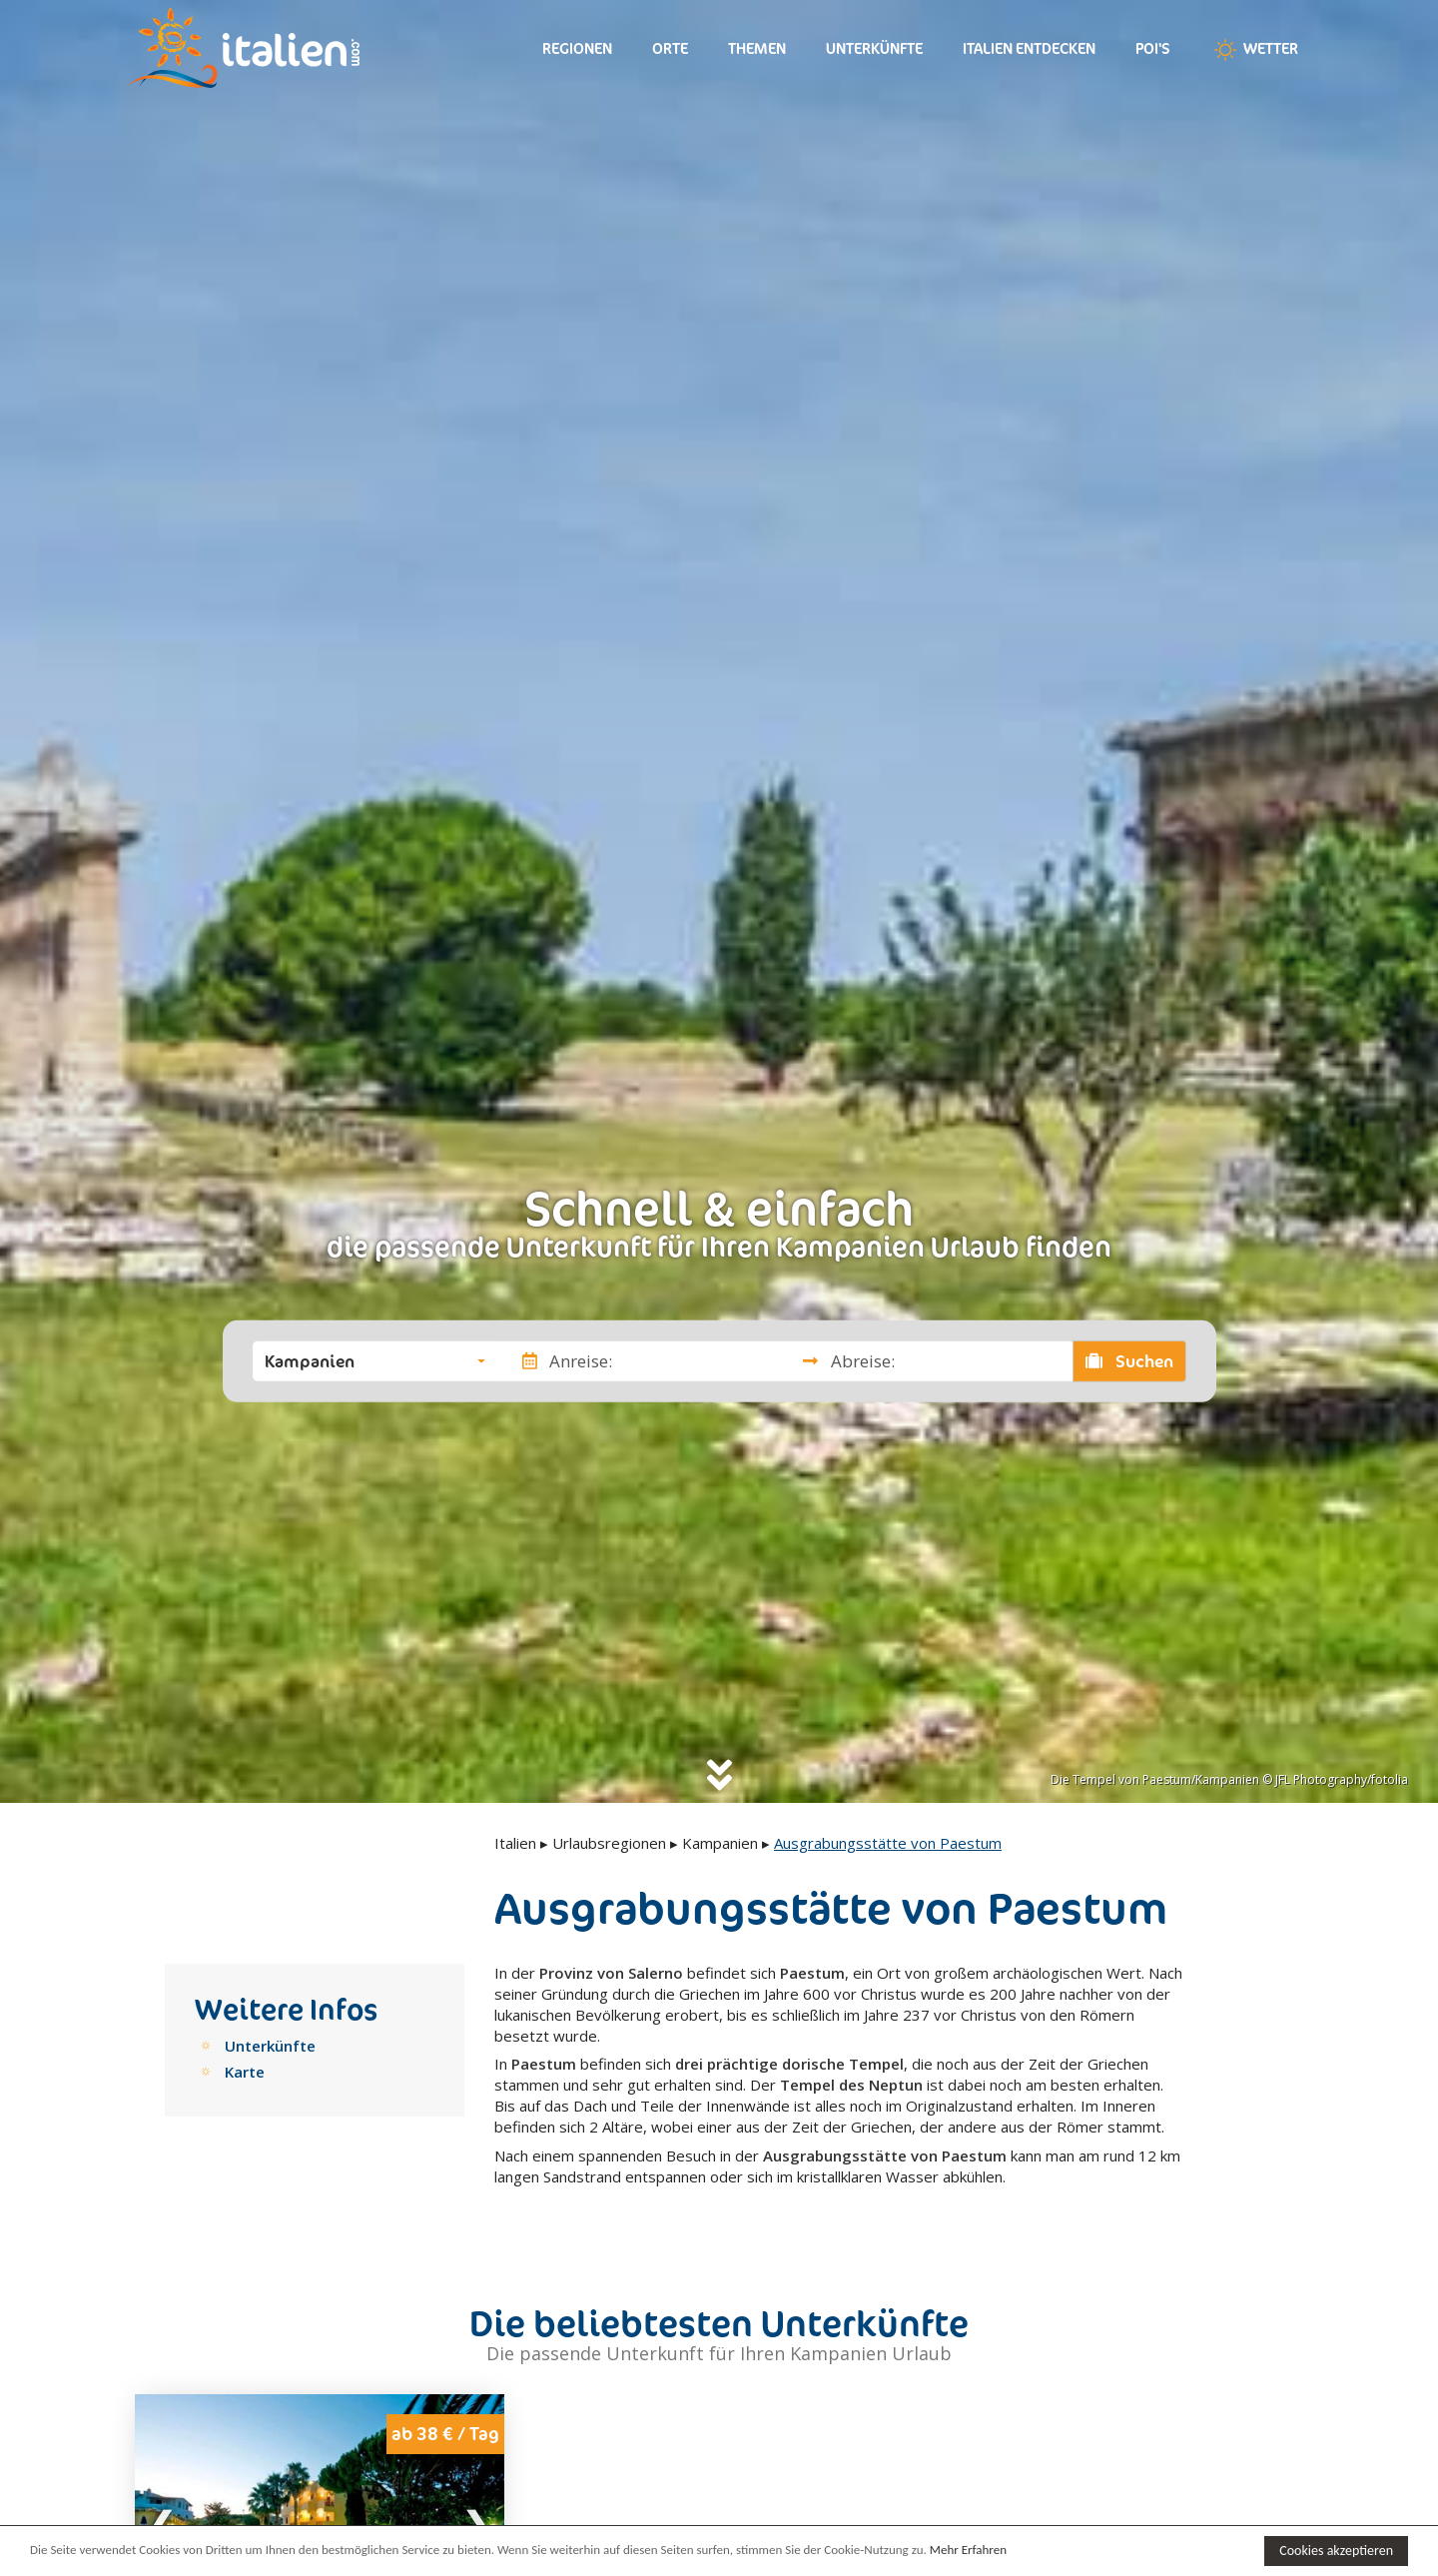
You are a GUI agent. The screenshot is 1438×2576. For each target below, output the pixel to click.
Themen (757, 48)
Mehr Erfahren (968, 2549)
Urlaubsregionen (609, 1843)
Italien (515, 1843)
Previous (163, 2522)
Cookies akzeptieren (1336, 2550)
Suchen (1129, 1360)
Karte (245, 2072)
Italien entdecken (1029, 48)
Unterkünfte (874, 48)
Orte (670, 48)
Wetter (1254, 50)
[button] (375, 1360)
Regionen (577, 48)
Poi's (1152, 48)
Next (476, 2522)
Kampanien (720, 1843)
